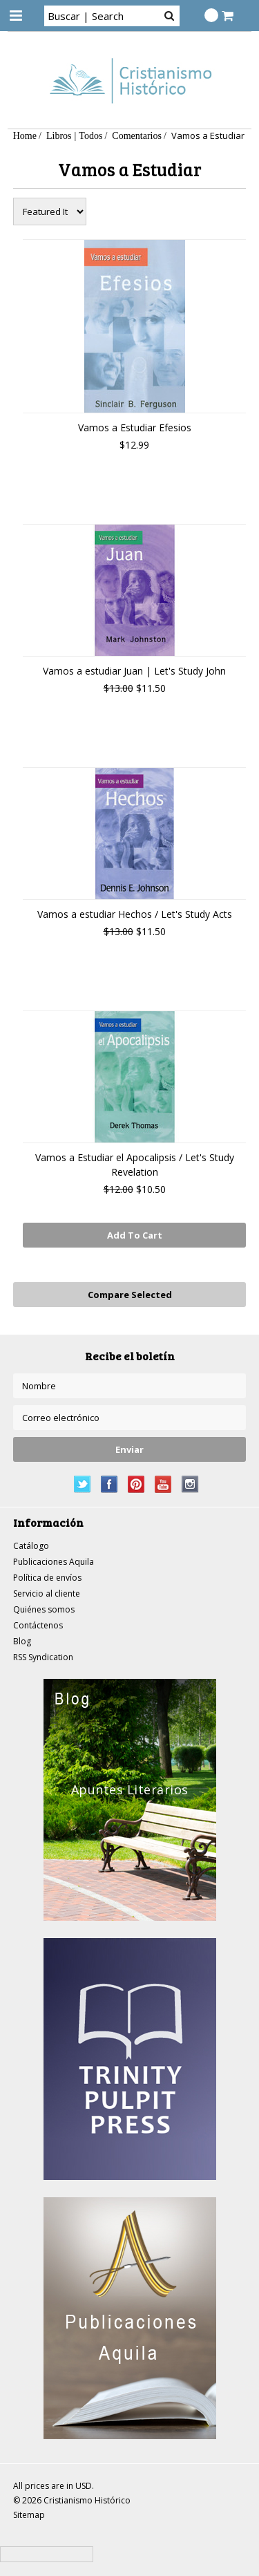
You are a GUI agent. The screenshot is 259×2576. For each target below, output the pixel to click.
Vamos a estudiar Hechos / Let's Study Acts (134, 914)
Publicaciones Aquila (53, 1562)
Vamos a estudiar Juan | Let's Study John (134, 670)
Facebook (109, 1484)
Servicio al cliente (46, 1593)
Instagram (190, 1484)
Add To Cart (134, 1235)
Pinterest (136, 1484)
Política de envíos (47, 1577)
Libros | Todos (74, 135)
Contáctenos (38, 1625)
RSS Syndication (43, 1657)
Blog (22, 1641)
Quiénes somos (44, 1609)
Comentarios (137, 135)
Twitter (82, 1484)
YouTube (163, 1484)
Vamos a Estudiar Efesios (134, 427)
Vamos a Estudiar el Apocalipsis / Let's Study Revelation (134, 1164)
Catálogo (31, 1546)
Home (25, 135)
